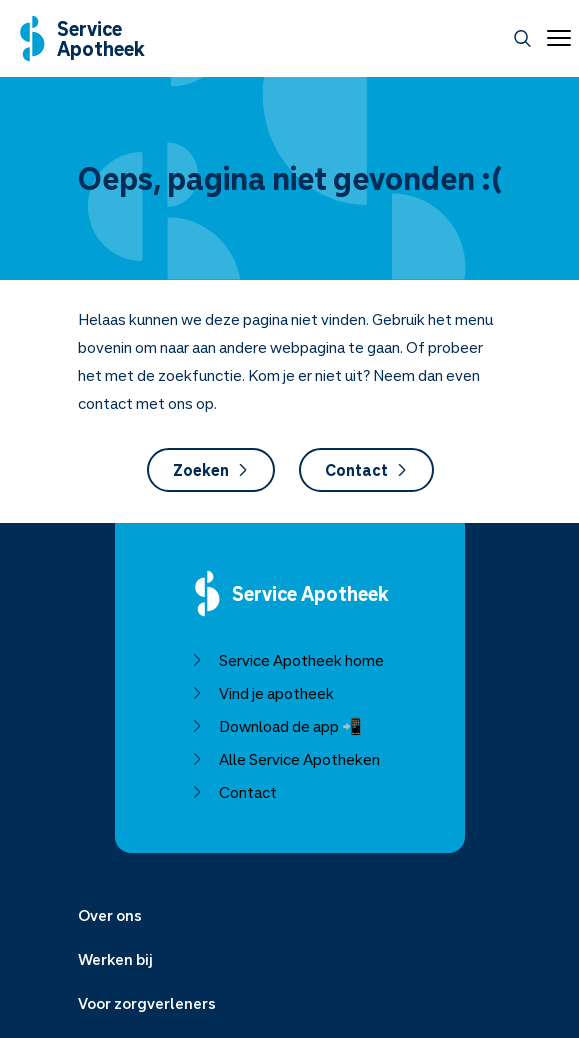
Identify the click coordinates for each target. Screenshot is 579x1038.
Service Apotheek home (286, 660)
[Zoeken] (522, 38)
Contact (365, 470)
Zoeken (210, 470)
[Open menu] (555, 38)
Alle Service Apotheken (284, 759)
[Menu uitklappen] (290, 915)
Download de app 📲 (275, 726)
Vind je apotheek (261, 693)
